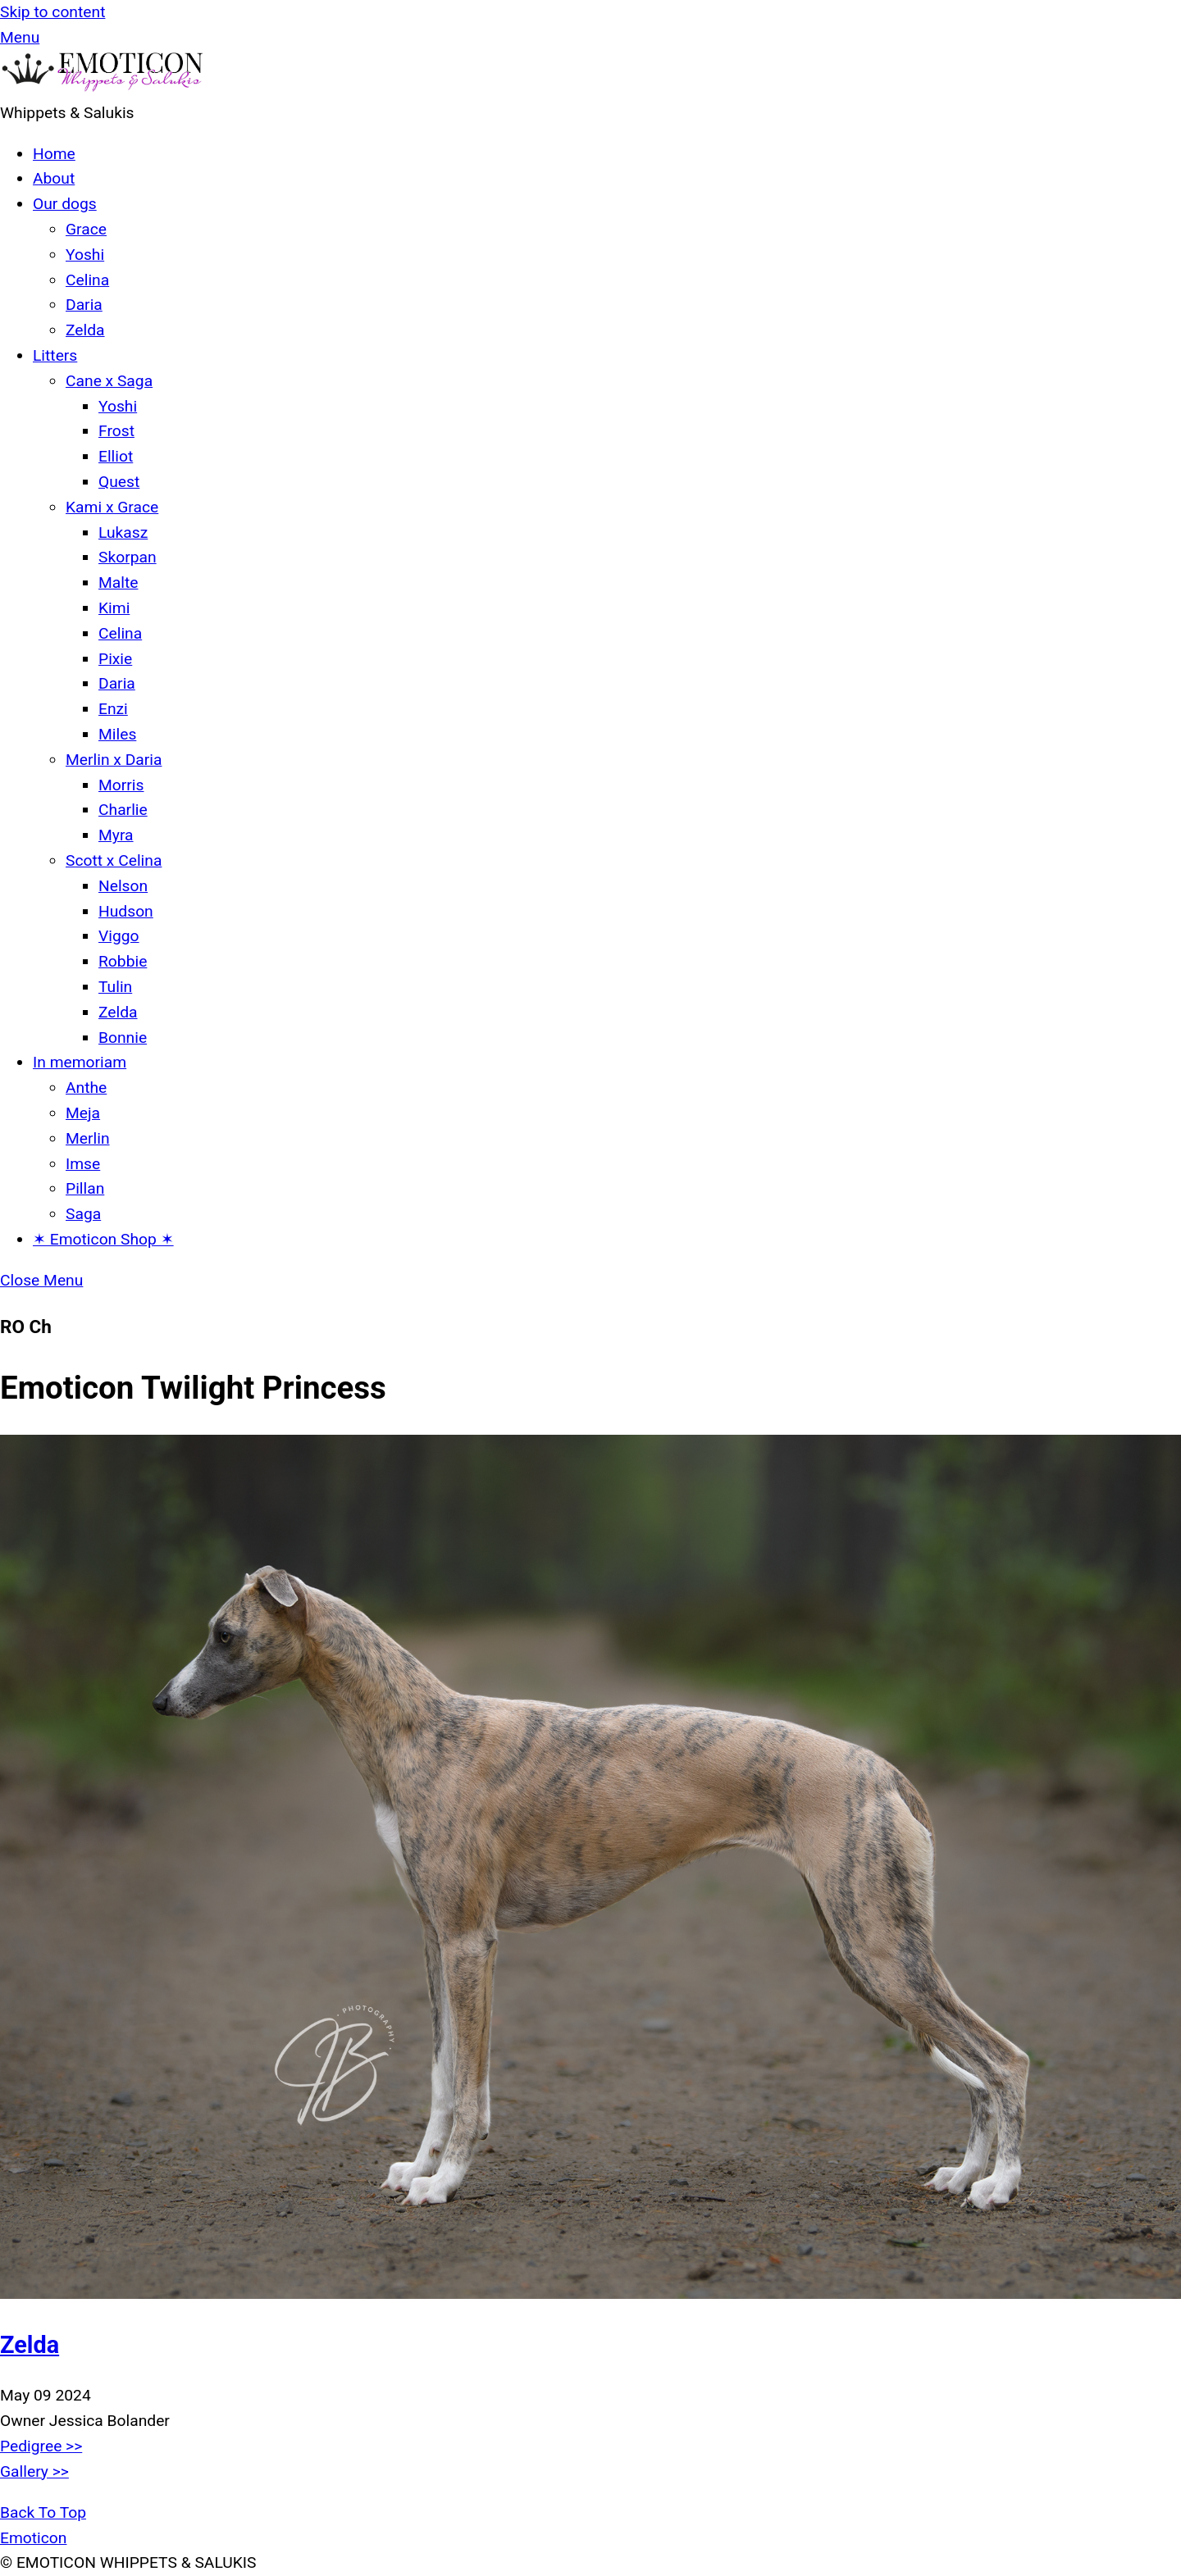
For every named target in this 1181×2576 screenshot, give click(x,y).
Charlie (123, 809)
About (54, 178)
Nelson (123, 885)
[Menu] (19, 37)
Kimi (114, 607)
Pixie (115, 658)
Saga (83, 1213)
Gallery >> (34, 2471)
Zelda (85, 330)
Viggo (118, 935)
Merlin (88, 1138)
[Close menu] (41, 1280)
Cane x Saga (109, 380)
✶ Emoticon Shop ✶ (103, 1239)
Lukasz (123, 532)
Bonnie (122, 1037)
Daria (84, 304)
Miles (117, 734)
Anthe (86, 1087)
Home (54, 153)
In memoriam (79, 1062)
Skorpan (127, 557)
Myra (116, 835)
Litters (55, 355)
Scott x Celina (114, 860)
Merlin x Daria (114, 759)
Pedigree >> (41, 2446)
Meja (83, 1113)
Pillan (85, 1188)
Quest (118, 481)
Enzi (113, 708)
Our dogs (65, 203)
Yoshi (85, 254)
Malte (118, 582)
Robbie (122, 961)
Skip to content (52, 11)
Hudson (125, 911)
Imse (83, 1163)
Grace (86, 229)
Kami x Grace (112, 507)
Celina (87, 280)
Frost (116, 430)
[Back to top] (43, 2512)
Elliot (115, 456)
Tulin (115, 986)
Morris (121, 785)
